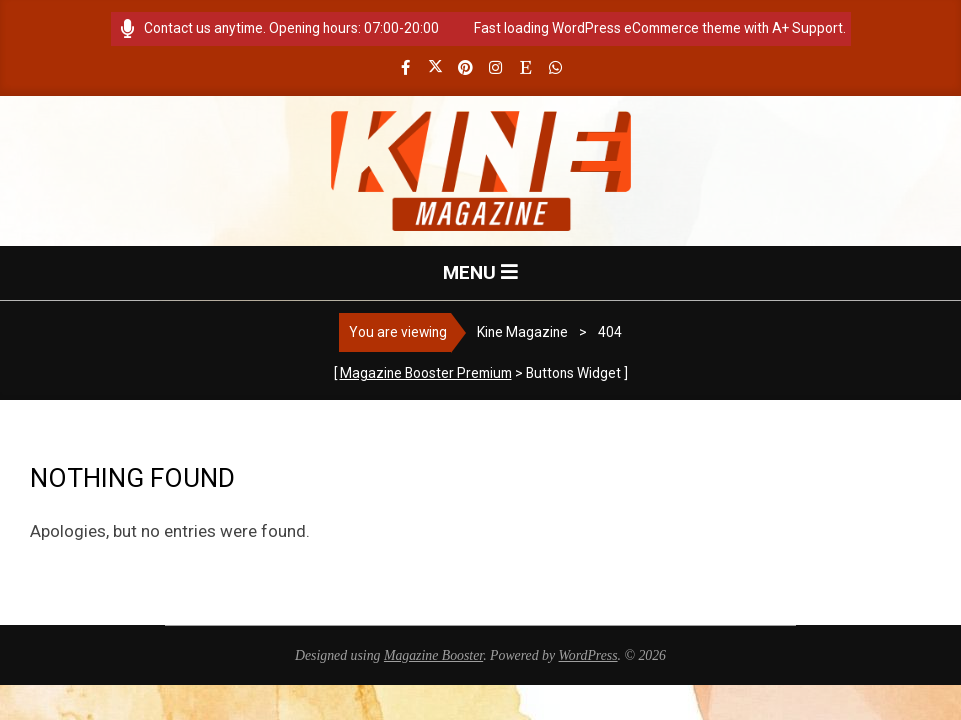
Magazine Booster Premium (426, 373)
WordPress (588, 655)
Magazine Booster (433, 655)
